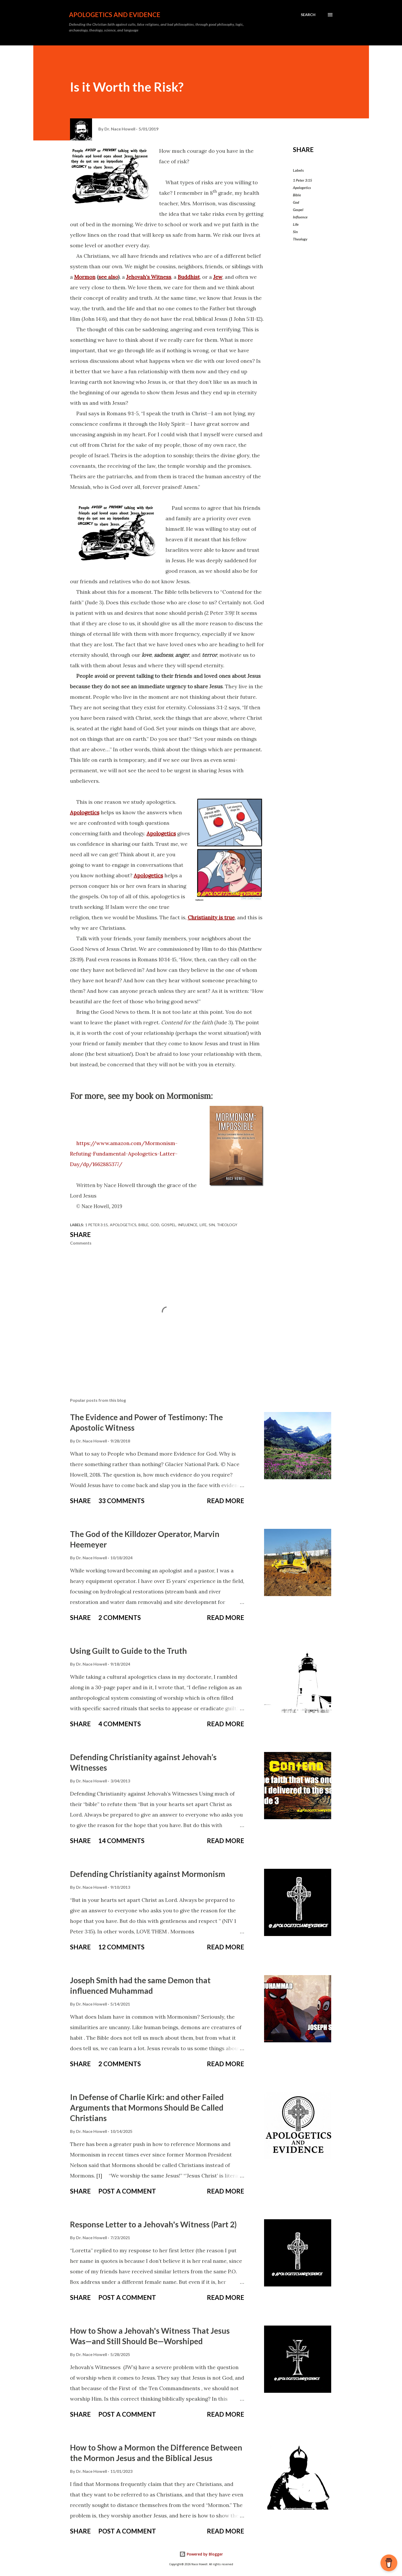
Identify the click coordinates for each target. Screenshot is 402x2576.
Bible (297, 195)
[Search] (308, 15)
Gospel (298, 209)
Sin (295, 231)
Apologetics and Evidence (114, 14)
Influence (300, 217)
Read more (225, 1500)
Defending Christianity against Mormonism (147, 1874)
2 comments (119, 1617)
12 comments (121, 1947)
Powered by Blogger (201, 2554)
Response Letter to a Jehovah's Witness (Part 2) (153, 2224)
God (296, 202)
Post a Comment (127, 2191)
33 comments (121, 1500)
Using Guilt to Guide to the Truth (128, 1650)
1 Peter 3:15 (302, 180)
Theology (300, 239)
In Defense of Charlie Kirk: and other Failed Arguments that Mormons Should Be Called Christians (147, 2107)
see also (108, 277)
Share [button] (303, 149)
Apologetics (302, 187)
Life (296, 224)
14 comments (121, 1840)
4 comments (119, 1724)
